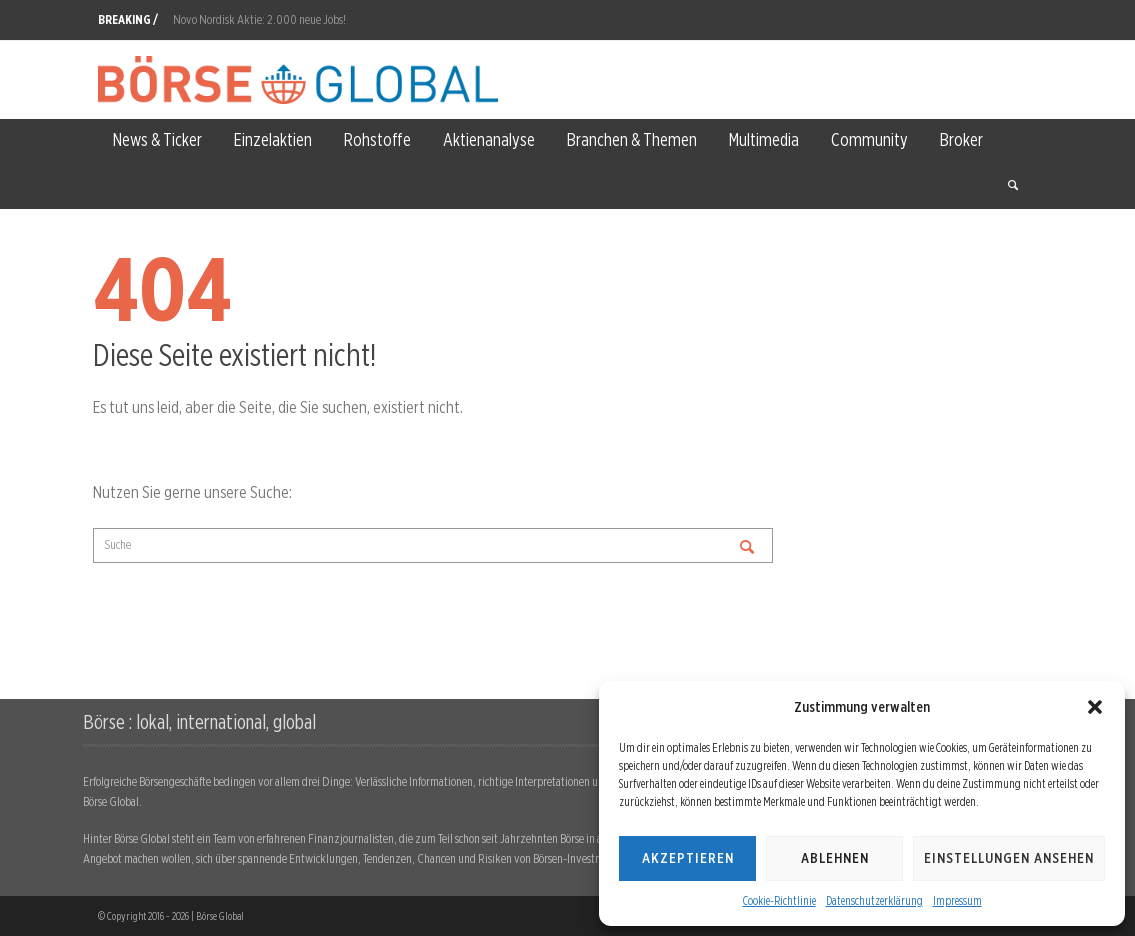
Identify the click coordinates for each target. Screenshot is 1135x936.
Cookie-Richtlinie (779, 900)
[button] (1095, 707)
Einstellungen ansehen (1009, 858)
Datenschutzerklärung (874, 900)
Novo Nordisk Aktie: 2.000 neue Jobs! (259, 19)
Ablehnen (835, 858)
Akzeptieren (688, 858)
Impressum (957, 900)
